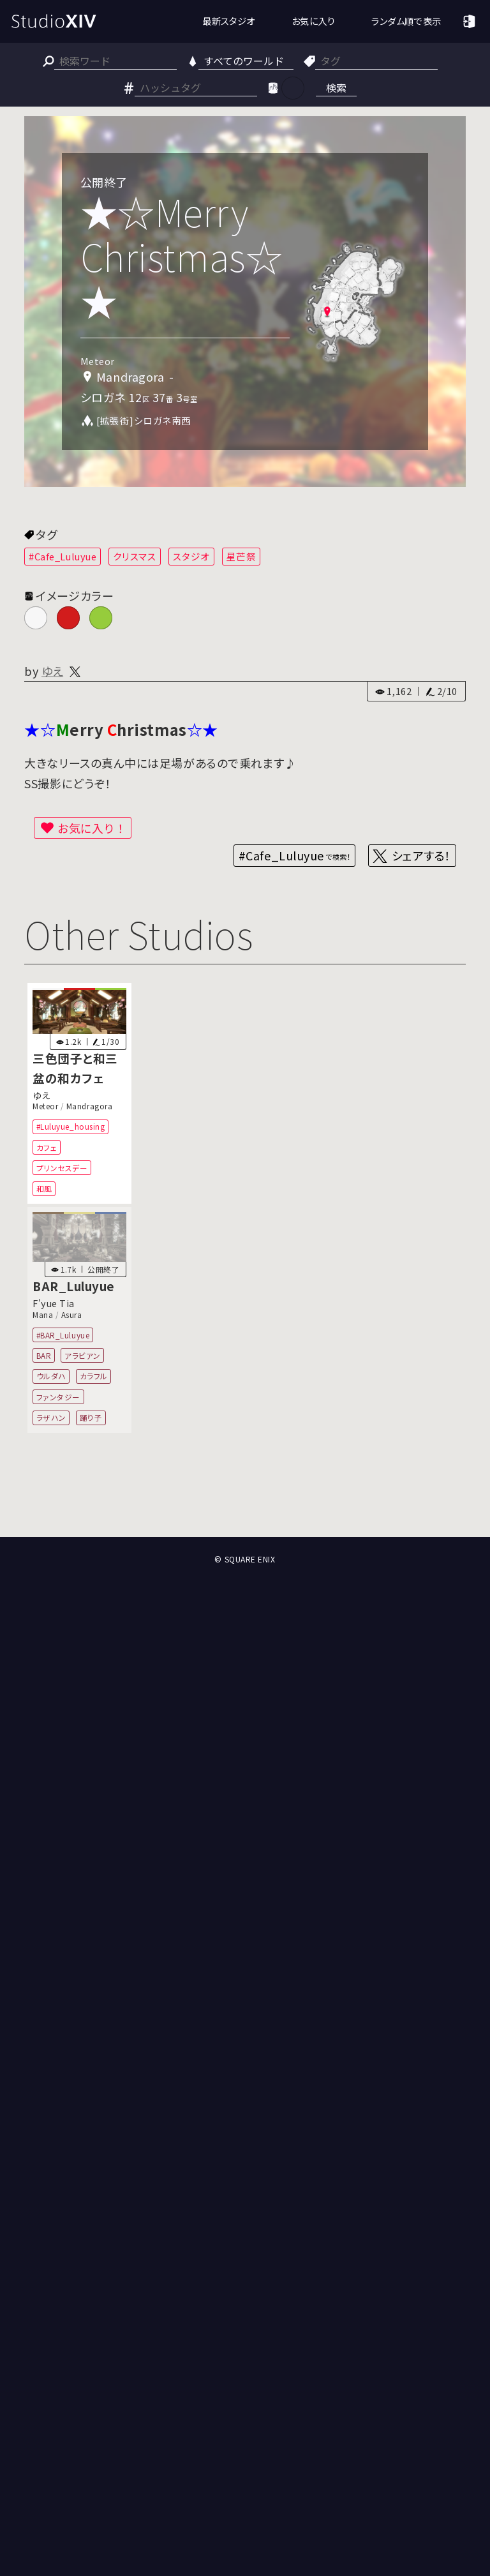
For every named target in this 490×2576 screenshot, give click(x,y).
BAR (44, 1355)
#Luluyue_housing (70, 1126)
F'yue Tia (54, 1303)
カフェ (46, 1147)
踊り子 (91, 1417)
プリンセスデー (62, 1167)
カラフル (94, 1375)
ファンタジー (58, 1396)
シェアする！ (421, 855)
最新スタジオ (228, 20)
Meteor (45, 1106)
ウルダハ (51, 1375)
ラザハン (51, 1417)
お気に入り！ (91, 828)
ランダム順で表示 (406, 20)
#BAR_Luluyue (62, 1334)
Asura (71, 1314)
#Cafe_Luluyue (62, 556)
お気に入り (314, 20)
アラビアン (82, 1355)
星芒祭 (241, 556)
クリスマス (135, 556)
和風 (44, 1188)
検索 (336, 87)
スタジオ (191, 556)
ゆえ (52, 671)
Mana (43, 1314)
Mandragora (89, 1106)
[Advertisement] (245, 1489)
